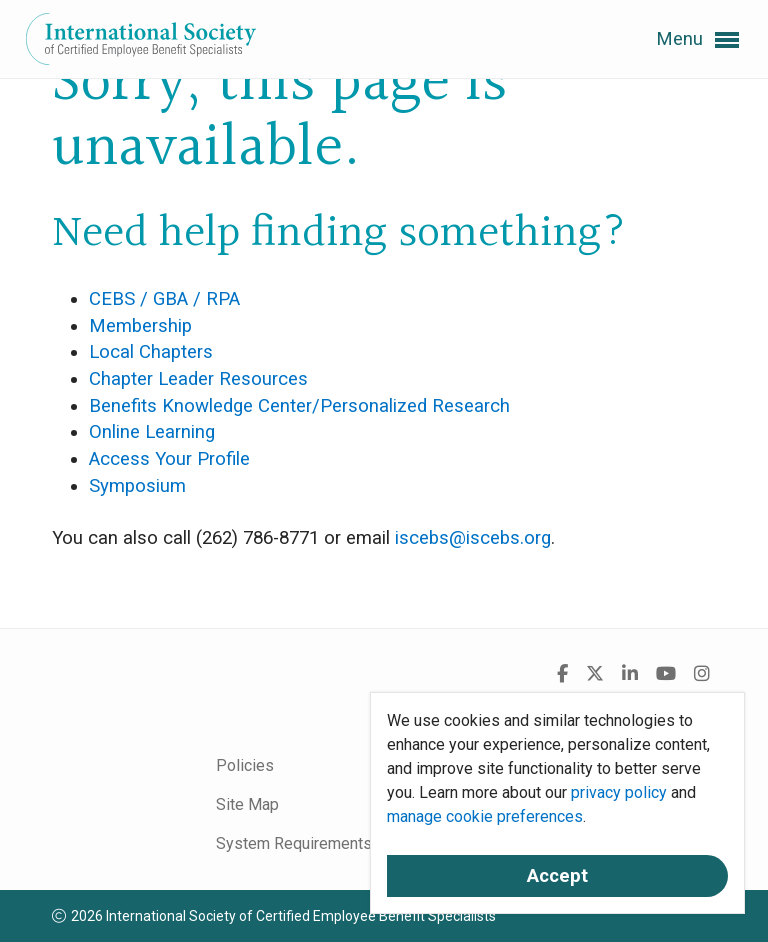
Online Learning (152, 432)
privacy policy (619, 792)
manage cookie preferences (485, 816)
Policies (245, 765)
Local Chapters (151, 352)
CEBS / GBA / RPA (164, 299)
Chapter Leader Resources (198, 379)
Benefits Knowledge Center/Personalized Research (299, 406)
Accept (557, 876)
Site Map (247, 804)
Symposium (137, 486)
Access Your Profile (169, 459)
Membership (140, 326)
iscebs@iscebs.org (473, 538)
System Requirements (294, 843)
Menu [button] (697, 40)
